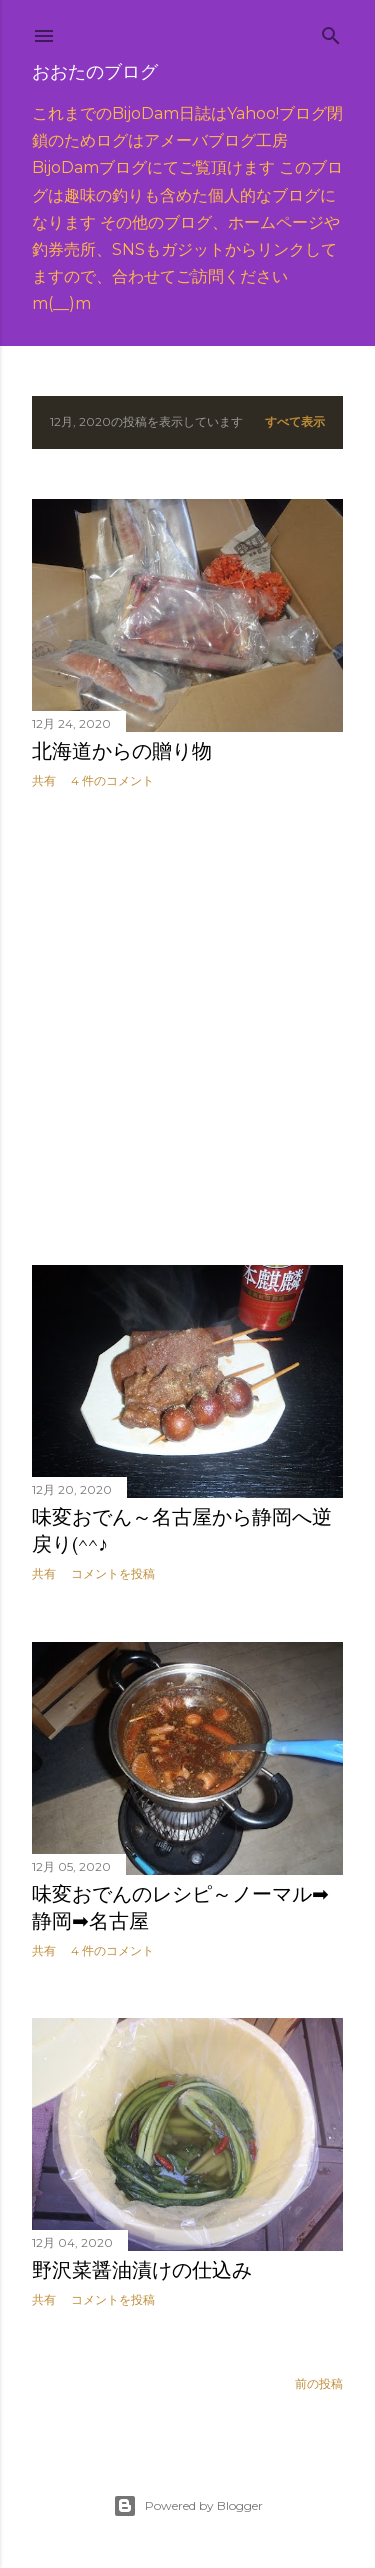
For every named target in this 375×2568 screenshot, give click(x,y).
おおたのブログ (95, 71)
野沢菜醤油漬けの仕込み (142, 2270)
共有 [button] (44, 780)
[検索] (331, 31)
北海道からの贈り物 (122, 751)
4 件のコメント (112, 780)
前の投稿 (319, 2383)
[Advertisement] (187, 1027)
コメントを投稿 (113, 1573)
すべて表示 (295, 421)
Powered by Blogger (188, 2506)
